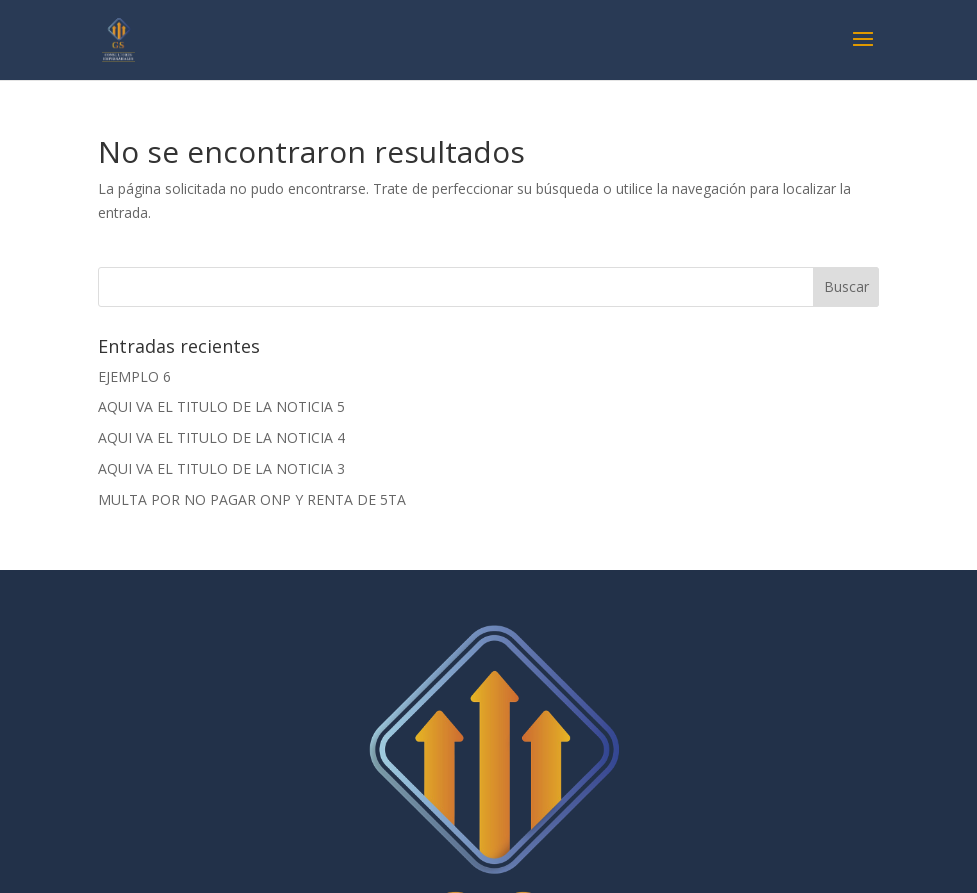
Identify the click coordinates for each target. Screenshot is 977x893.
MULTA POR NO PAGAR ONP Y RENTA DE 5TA (252, 499)
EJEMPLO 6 (134, 376)
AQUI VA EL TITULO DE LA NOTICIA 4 (221, 437)
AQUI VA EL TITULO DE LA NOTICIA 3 (221, 468)
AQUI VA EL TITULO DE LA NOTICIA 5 (221, 406)
